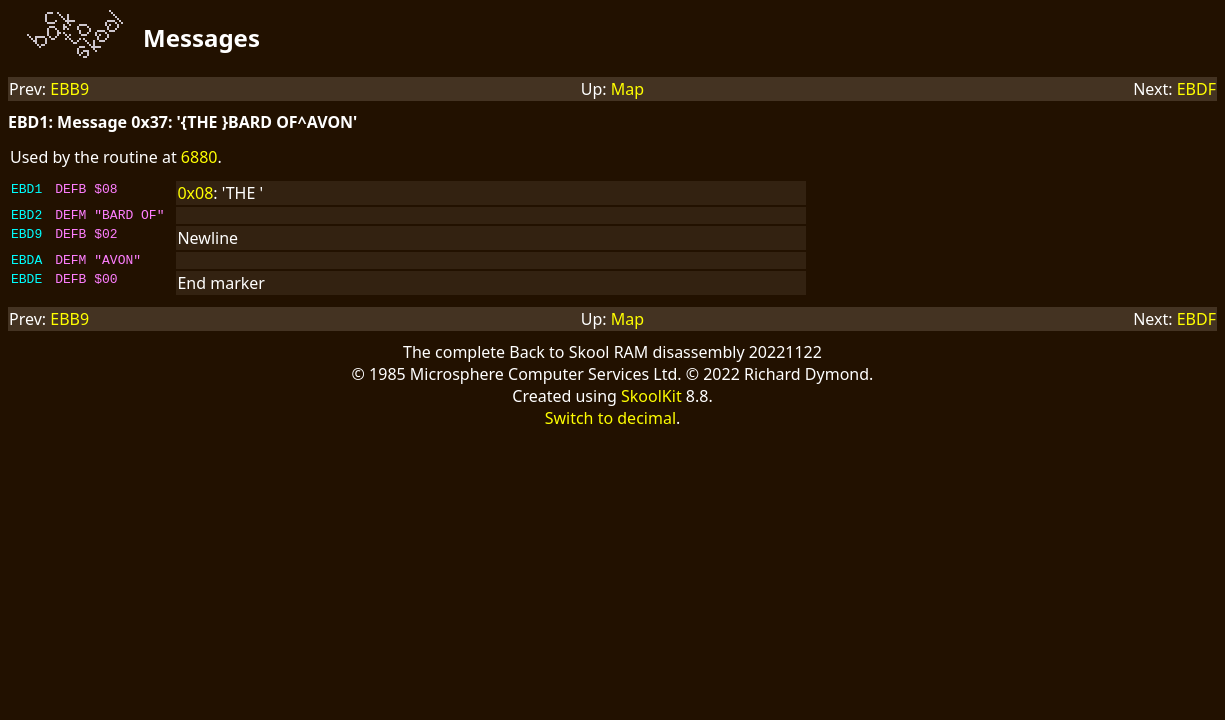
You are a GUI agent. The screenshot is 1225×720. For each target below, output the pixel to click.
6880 (199, 157)
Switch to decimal (610, 424)
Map (627, 89)
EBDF (1196, 89)
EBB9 (69, 89)
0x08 (195, 193)
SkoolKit (651, 402)
